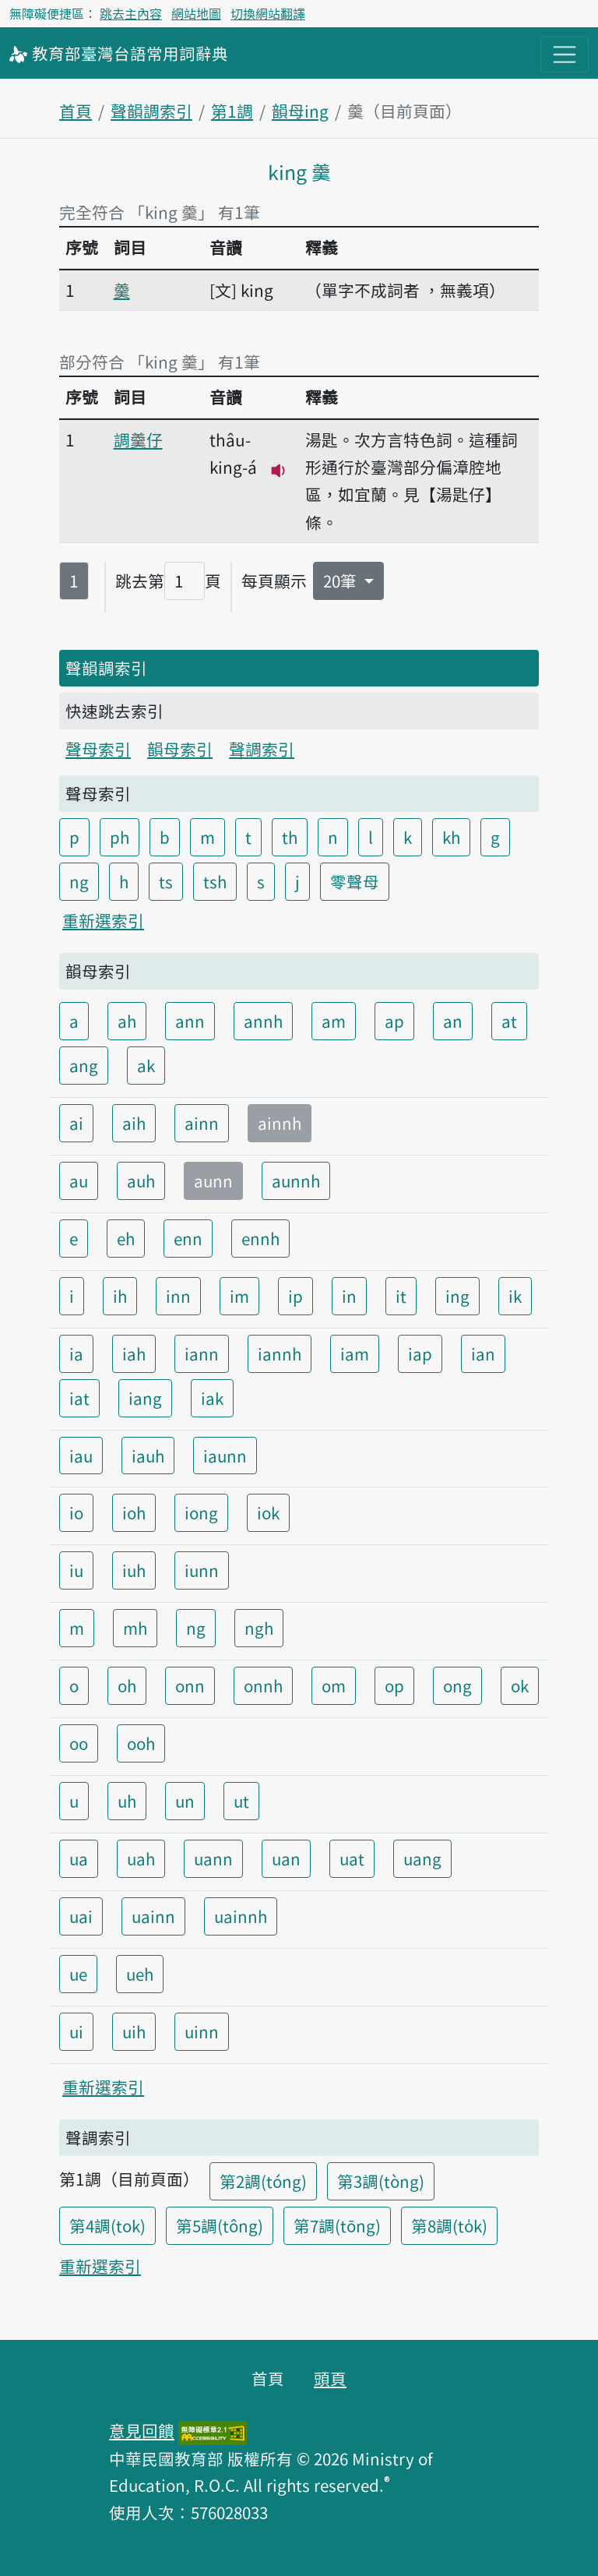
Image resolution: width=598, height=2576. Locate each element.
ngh (258, 1627)
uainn (153, 1916)
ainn (202, 1122)
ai (76, 1122)
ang (83, 1065)
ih (120, 1295)
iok (268, 1512)
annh (263, 1020)
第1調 (232, 110)
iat (79, 1398)
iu (76, 1570)
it (401, 1295)
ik (515, 1295)
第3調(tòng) (380, 2181)
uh (127, 1800)
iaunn (225, 1455)
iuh (134, 1570)
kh (451, 837)
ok (520, 1685)
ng (79, 881)
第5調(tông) (219, 2225)
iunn (202, 1570)
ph (119, 837)
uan (286, 1858)
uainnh (240, 1916)
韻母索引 (180, 748)
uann (213, 1858)
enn (188, 1238)
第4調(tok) (107, 2225)
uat (351, 1858)
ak (146, 1065)
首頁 (75, 110)
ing (457, 1295)
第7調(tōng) (337, 2225)
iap (420, 1353)
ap (394, 1020)
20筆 (342, 580)
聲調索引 (261, 748)
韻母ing (300, 110)
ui (76, 2031)
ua (78, 1858)
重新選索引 (103, 920)
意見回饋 (141, 2430)
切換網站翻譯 (267, 13)
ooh (141, 1743)
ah (127, 1020)
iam (354, 1353)
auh (141, 1180)
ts (166, 881)
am (334, 1020)
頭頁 (330, 2378)
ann (190, 1020)
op (394, 1685)
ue (78, 1973)
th (289, 837)
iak (212, 1398)
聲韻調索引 (151, 110)
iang (145, 1398)
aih (134, 1122)
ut (241, 1800)
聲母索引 (98, 748)
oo (78, 1743)
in (349, 1295)
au (78, 1180)
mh (135, 1627)
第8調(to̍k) (449, 2225)
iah (134, 1353)
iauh (148, 1455)
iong (201, 1512)
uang (422, 1858)
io (76, 1512)
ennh (260, 1238)
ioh (134, 1512)
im (239, 1295)
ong (457, 1685)
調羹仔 (138, 439)
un (185, 1800)
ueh (139, 1973)
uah (141, 1858)
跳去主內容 (131, 13)
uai (81, 1916)
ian (483, 1353)
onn (190, 1685)
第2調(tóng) (263, 2181)
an (453, 1020)
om (334, 1685)
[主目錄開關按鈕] (564, 54)
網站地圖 (196, 13)
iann (202, 1353)
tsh (215, 881)
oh (127, 1685)
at (509, 1020)
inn (178, 1295)
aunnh (296, 1180)
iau (81, 1455)
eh (126, 1238)
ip (295, 1295)
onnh (263, 1685)
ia (76, 1353)
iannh (279, 1353)
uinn (202, 2031)
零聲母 (354, 881)
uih (134, 2031)
